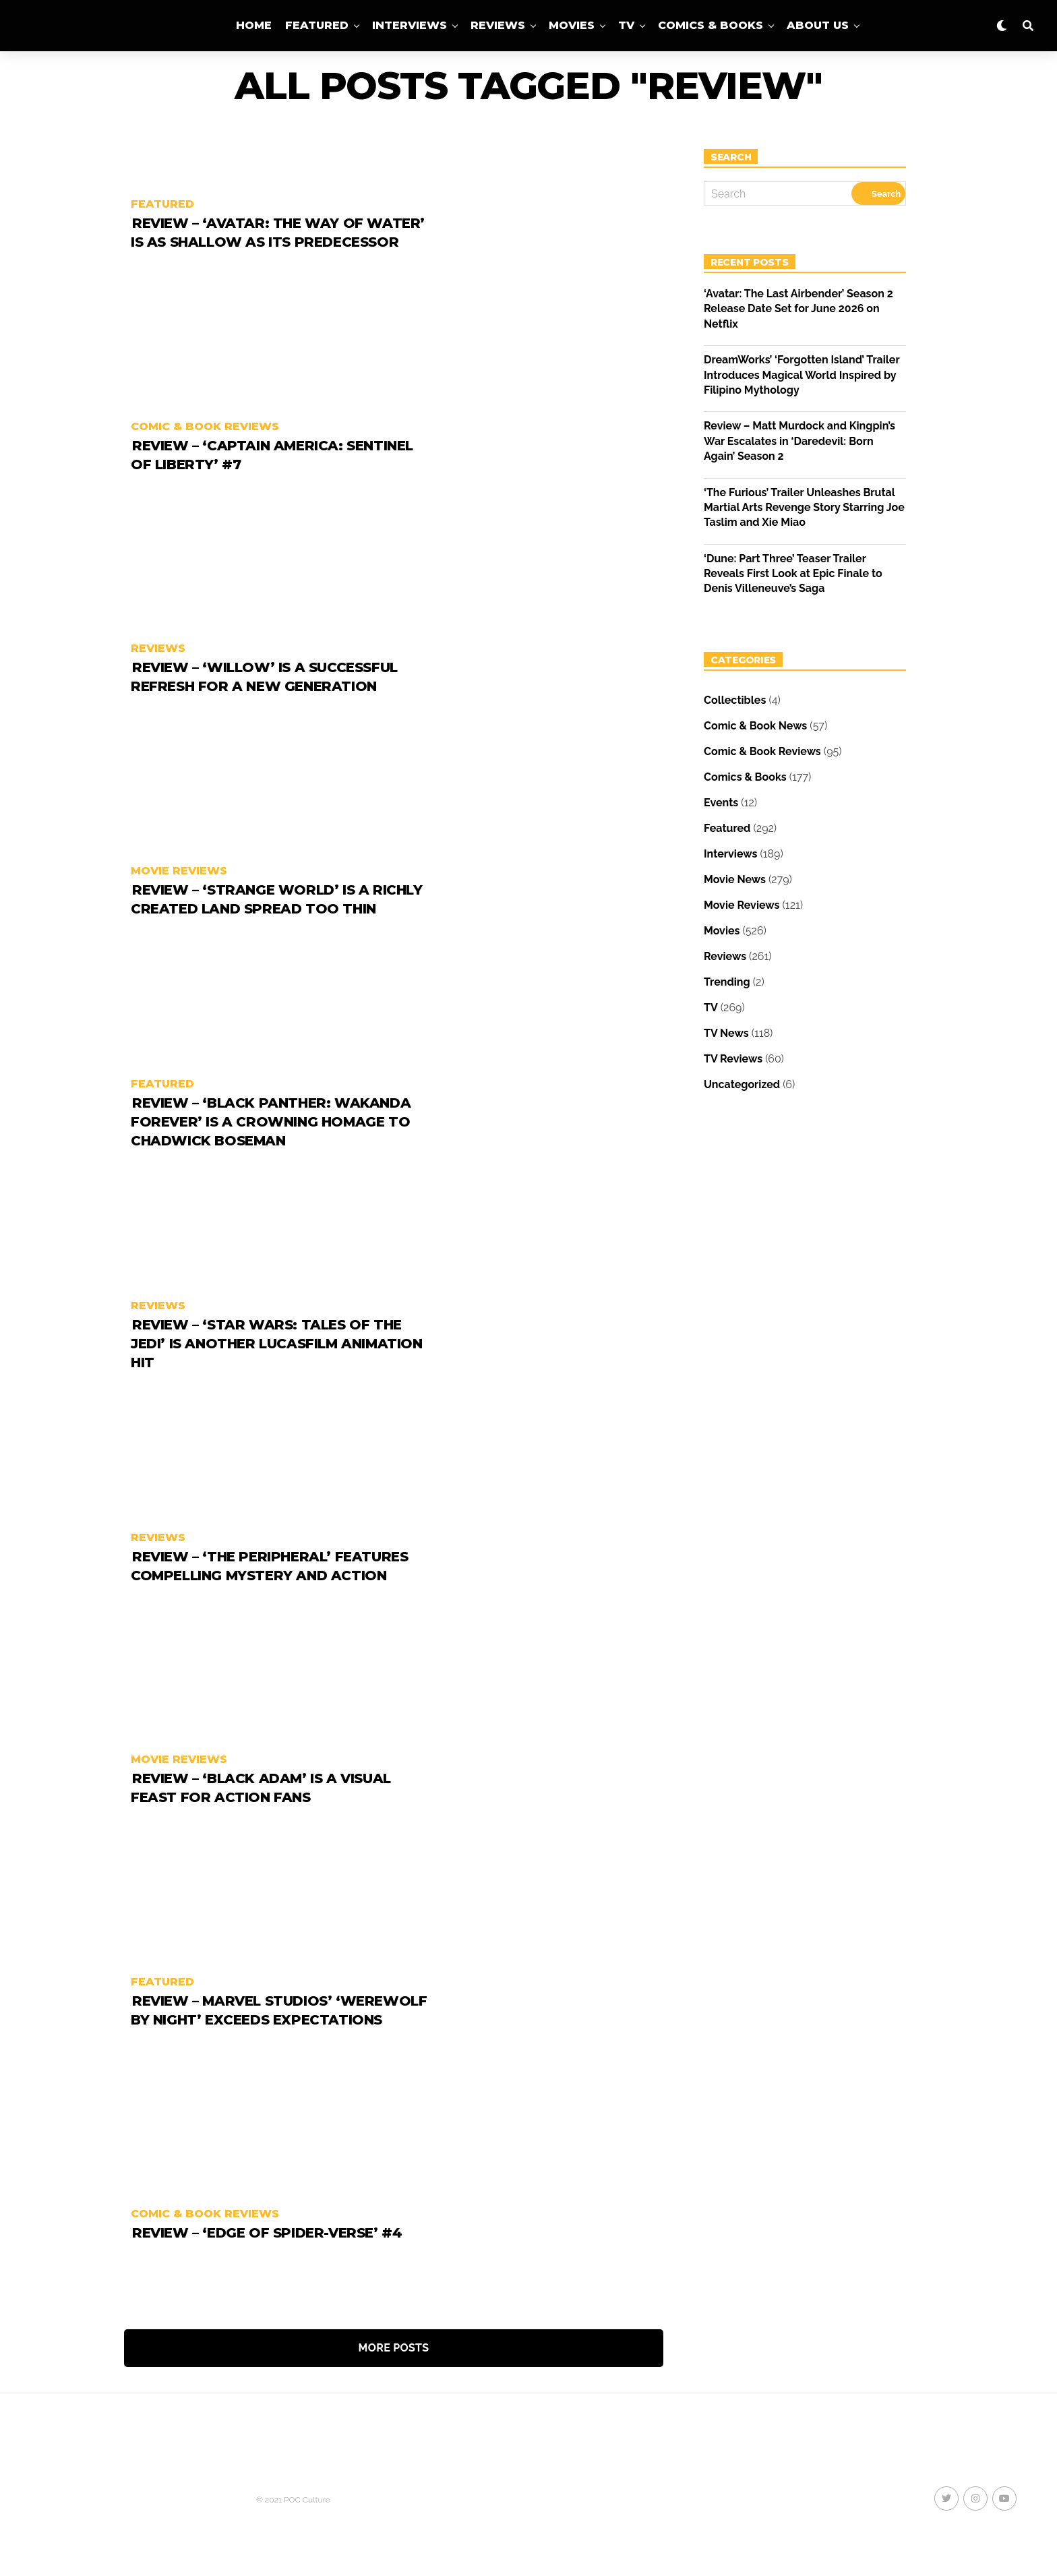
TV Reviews (733, 1058)
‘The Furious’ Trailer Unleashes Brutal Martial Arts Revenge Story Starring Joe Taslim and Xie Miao (804, 507)
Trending (727, 982)
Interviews (409, 25)
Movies (572, 25)
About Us (818, 25)
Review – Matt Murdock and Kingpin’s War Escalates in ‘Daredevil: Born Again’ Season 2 (799, 440)
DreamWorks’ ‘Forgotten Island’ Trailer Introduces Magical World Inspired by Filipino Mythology (801, 374)
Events (721, 802)
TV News (726, 1033)
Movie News (735, 879)
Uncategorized (742, 1084)
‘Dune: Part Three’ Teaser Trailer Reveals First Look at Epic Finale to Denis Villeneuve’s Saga (793, 573)
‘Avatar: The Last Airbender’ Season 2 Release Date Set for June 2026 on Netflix (798, 308)
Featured (317, 25)
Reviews (498, 25)
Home (254, 25)
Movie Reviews (741, 905)
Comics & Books (710, 25)
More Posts (394, 2347)
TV (626, 25)
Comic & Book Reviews (762, 751)
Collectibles (735, 700)
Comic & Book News (755, 725)
